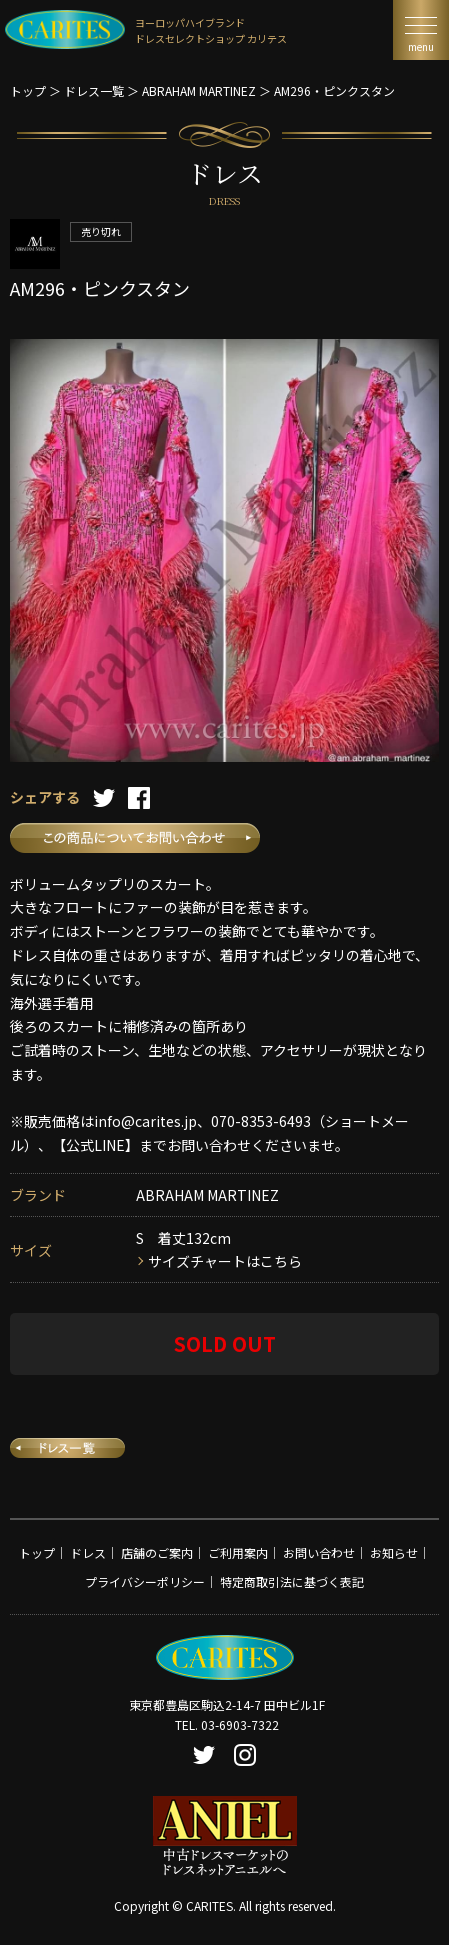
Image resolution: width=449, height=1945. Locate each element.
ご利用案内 (238, 1552)
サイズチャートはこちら (225, 1261)
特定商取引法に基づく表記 (292, 1581)
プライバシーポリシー (145, 1581)
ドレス (88, 1552)
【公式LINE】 (95, 1145)
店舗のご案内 (157, 1552)
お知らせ (394, 1552)
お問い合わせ (319, 1552)
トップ (28, 90)
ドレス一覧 (94, 90)
